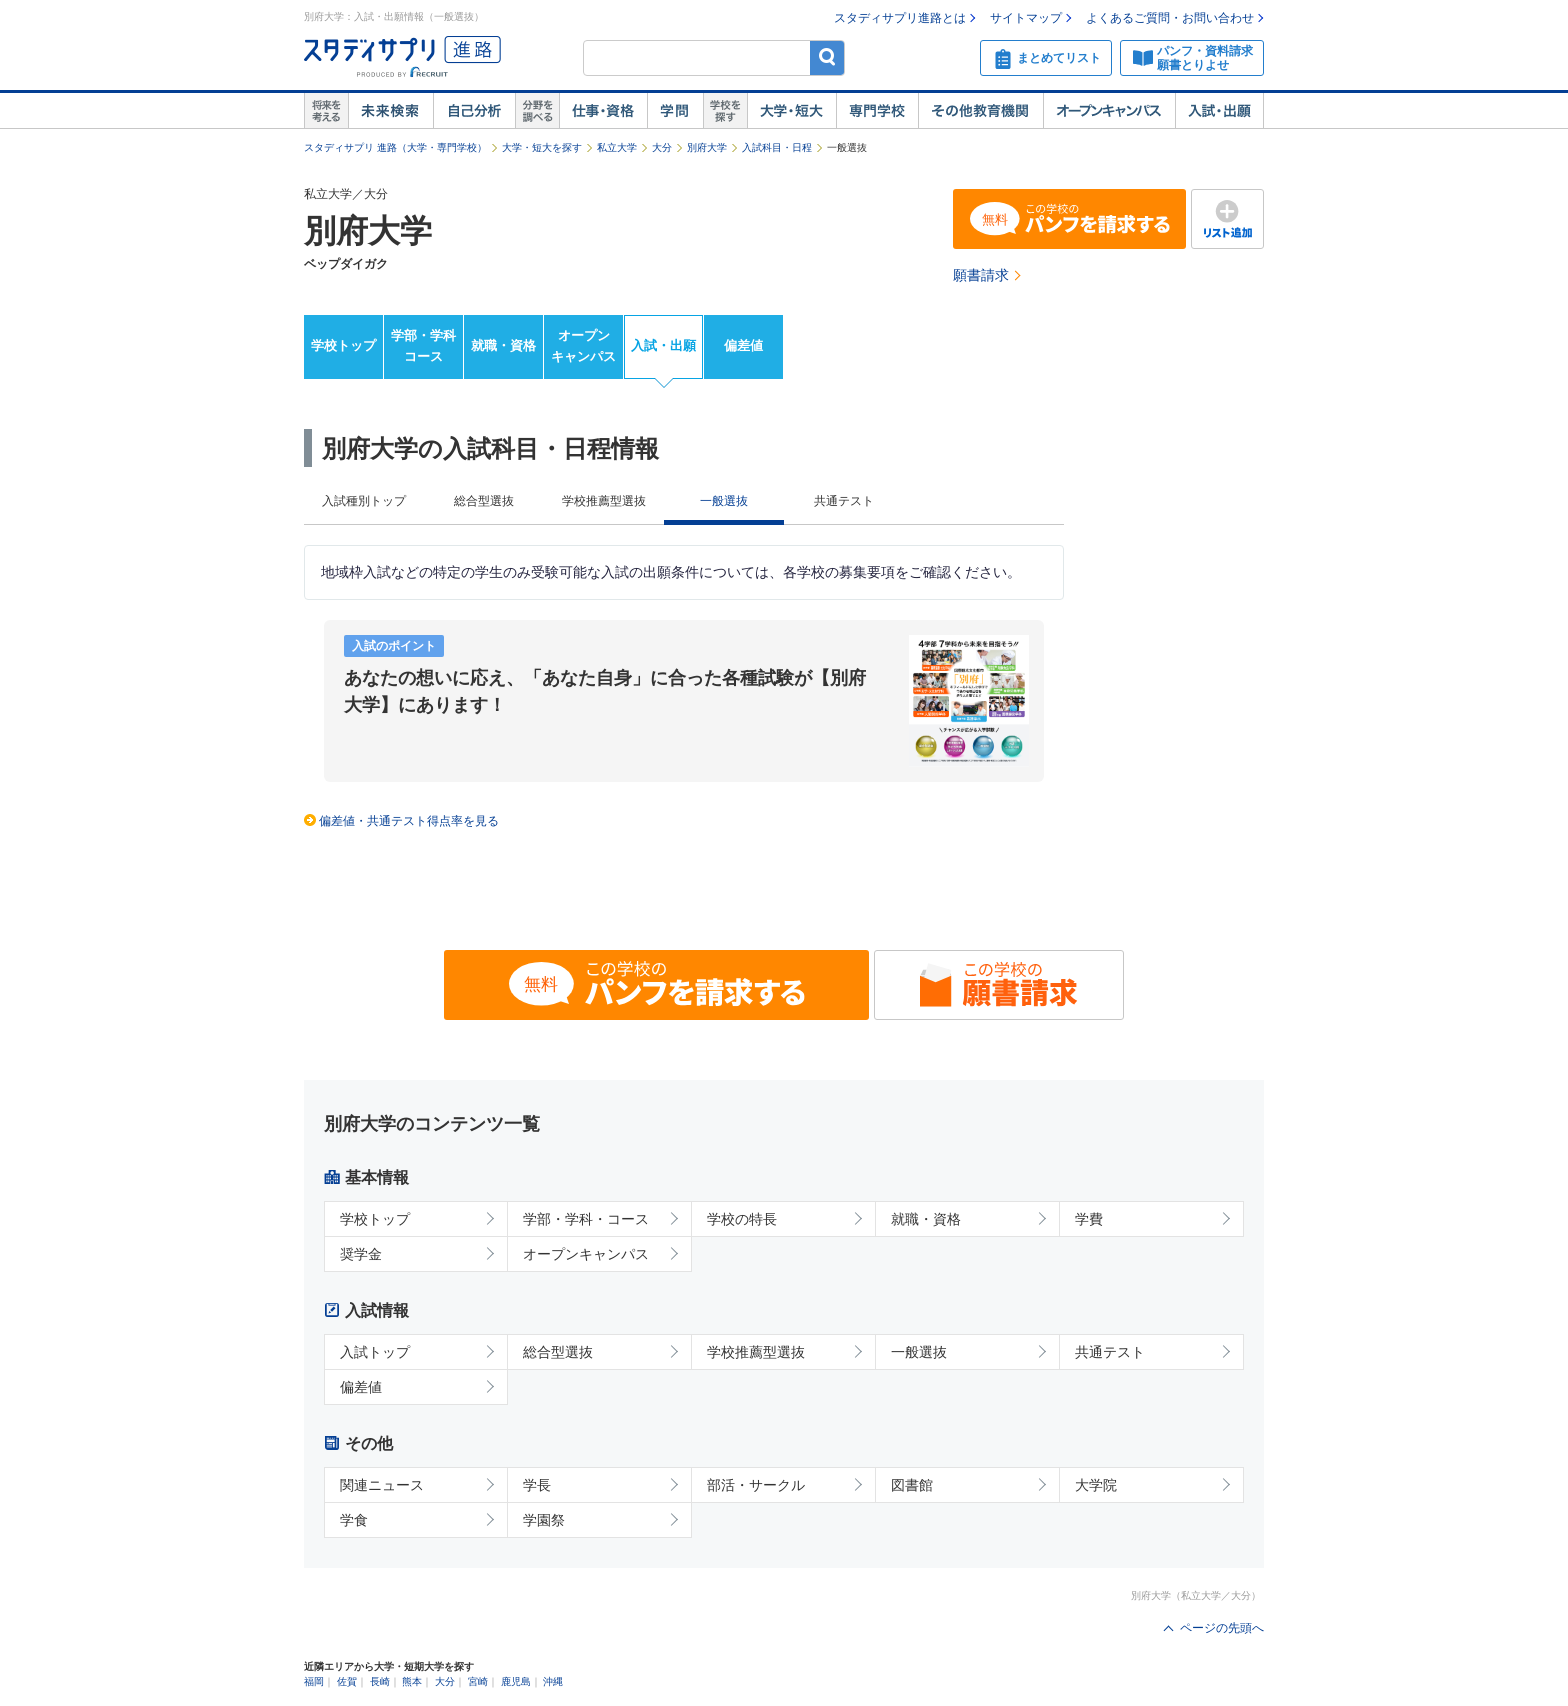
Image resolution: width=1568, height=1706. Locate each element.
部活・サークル (756, 1485)
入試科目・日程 (777, 147)
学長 (537, 1485)
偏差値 (743, 345)
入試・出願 (1219, 111)
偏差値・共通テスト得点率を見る (409, 821)
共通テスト (844, 501)
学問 (675, 111)
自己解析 (474, 111)
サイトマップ (1026, 18)
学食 (354, 1520)
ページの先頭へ (1222, 1628)
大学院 (1096, 1485)
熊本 (412, 1681)
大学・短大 (791, 111)
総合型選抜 (484, 501)
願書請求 (981, 275)
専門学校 (877, 111)
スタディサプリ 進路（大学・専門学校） (395, 147)
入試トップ (375, 1352)
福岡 (314, 1681)
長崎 (380, 1681)
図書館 (912, 1485)
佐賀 (347, 1681)
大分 (662, 147)
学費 (1089, 1219)
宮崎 (478, 1681)
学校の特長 (742, 1219)
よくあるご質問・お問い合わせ (1170, 18)
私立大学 (617, 147)
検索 (827, 57)
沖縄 (553, 1681)
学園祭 (544, 1520)
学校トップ (343, 345)
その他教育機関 (980, 111)
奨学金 (361, 1254)
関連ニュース (382, 1485)
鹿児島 (516, 1681)
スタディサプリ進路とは (900, 18)
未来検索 (390, 111)
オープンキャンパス (1109, 111)
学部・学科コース (423, 346)
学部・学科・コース (586, 1219)
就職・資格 (503, 345)
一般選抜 (919, 1352)
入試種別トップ (364, 501)
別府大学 (707, 147)
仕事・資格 (603, 111)
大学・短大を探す (542, 147)
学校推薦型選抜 (604, 501)
